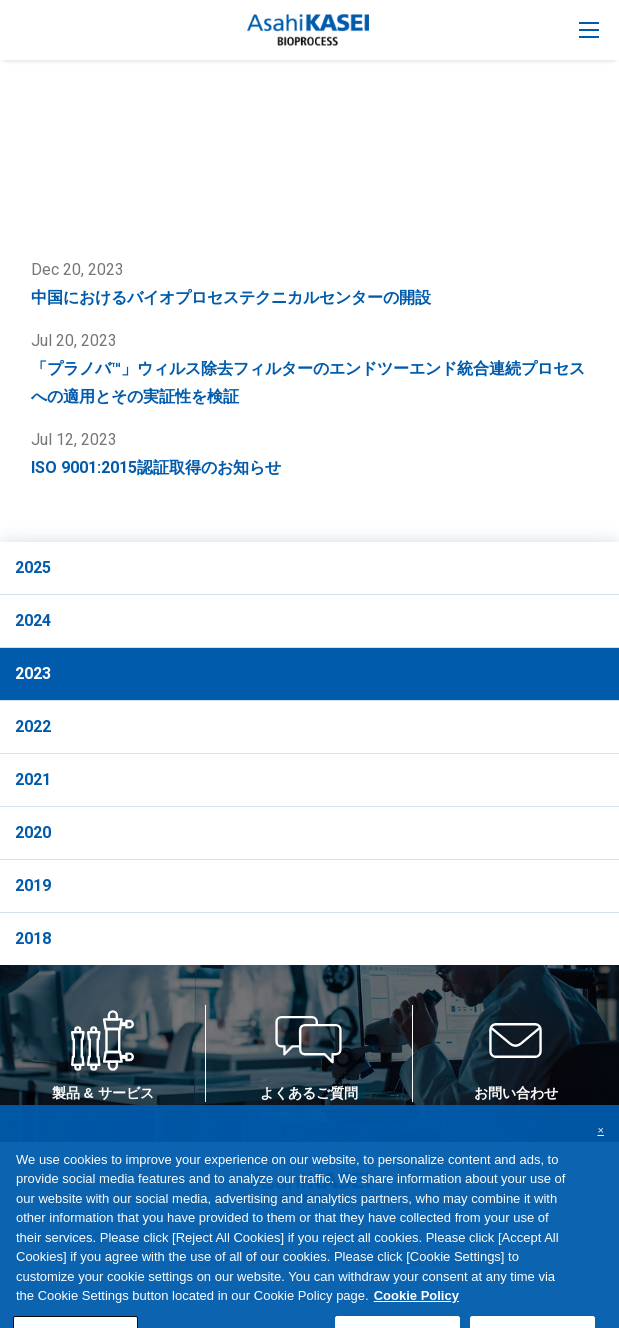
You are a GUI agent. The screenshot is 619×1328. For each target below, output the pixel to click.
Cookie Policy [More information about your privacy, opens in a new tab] (416, 1314)
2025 (33, 567)
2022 (33, 726)
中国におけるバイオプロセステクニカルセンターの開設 (231, 297)
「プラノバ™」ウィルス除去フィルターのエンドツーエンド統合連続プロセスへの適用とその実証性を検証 (308, 382)
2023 (33, 673)
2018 (33, 938)
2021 (33, 779)
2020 (33, 832)
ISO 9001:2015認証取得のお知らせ (156, 467)
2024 (33, 620)
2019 (33, 885)
